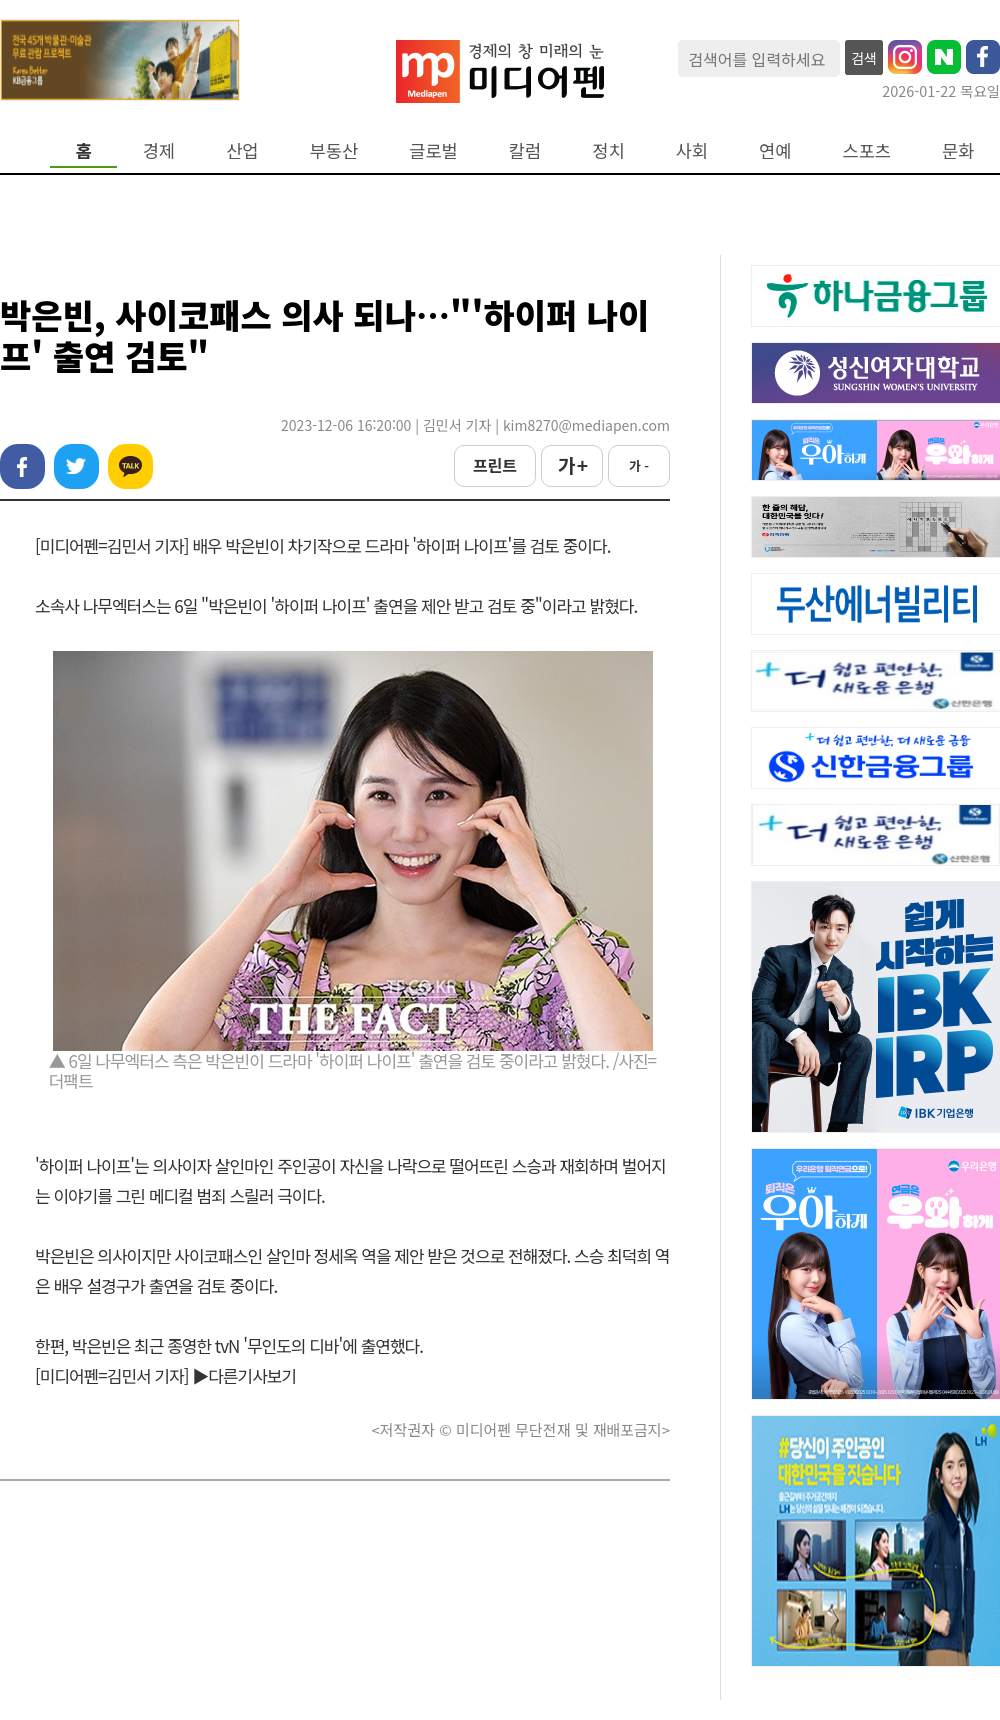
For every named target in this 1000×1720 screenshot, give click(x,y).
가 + (572, 465)
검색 (864, 58)
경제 (159, 150)
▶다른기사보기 (244, 1375)
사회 (692, 150)
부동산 (334, 150)
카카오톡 (130, 466)
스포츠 (867, 150)
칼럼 (525, 150)
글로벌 (433, 150)
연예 (775, 150)
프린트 (495, 465)
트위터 (76, 466)
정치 (608, 150)
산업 (242, 150)
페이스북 (22, 466)
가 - (639, 465)
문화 (958, 150)
